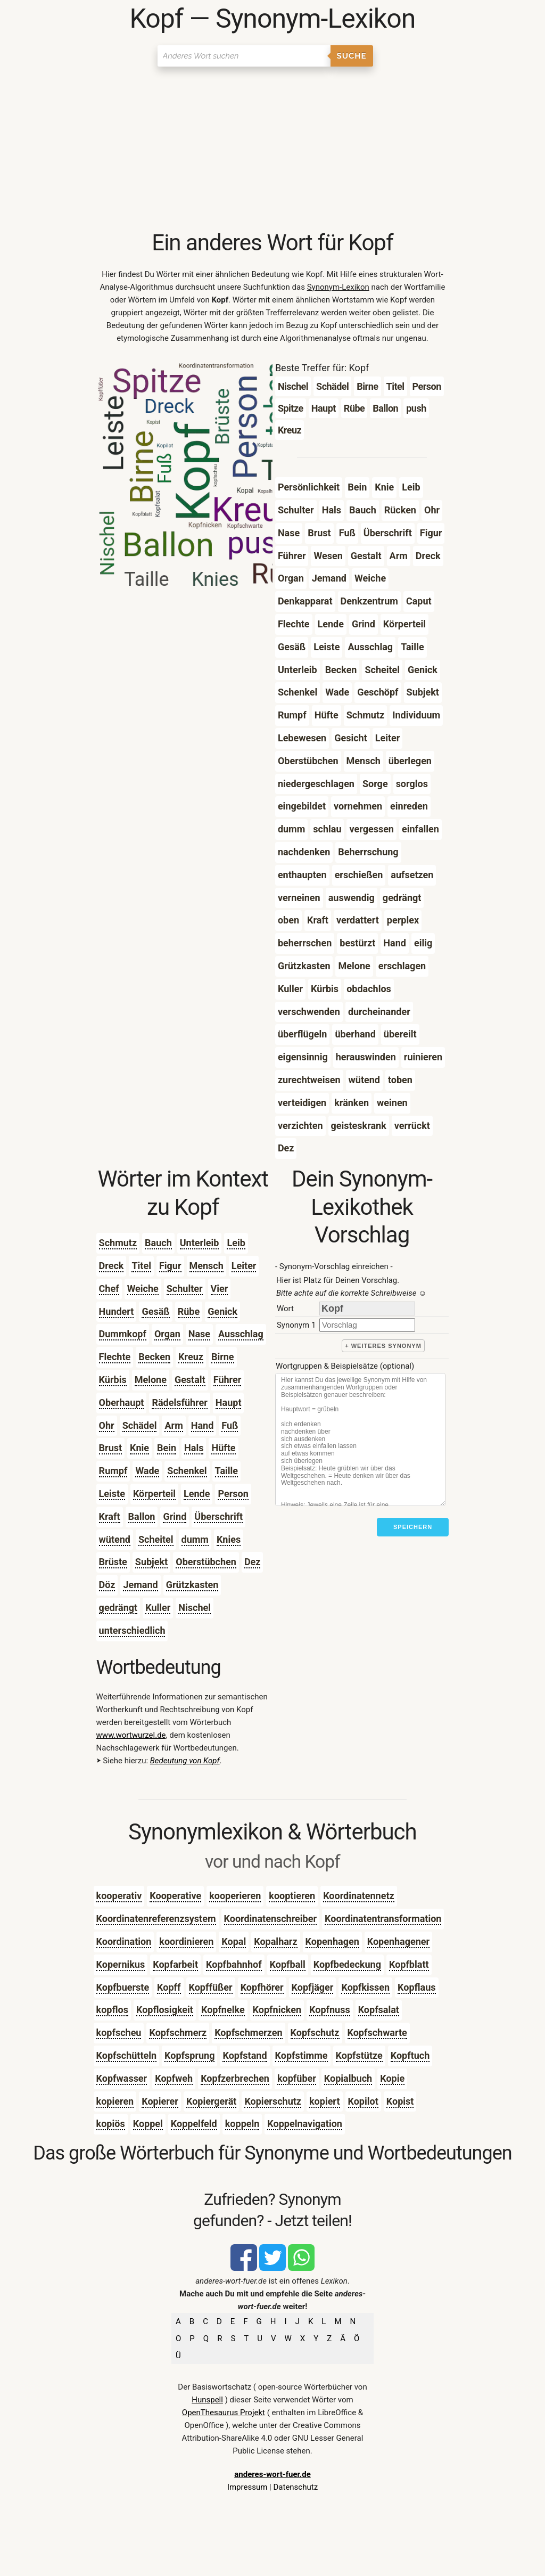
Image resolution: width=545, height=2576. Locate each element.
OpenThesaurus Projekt (223, 2412)
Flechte (115, 1356)
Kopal (233, 1941)
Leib (236, 1242)
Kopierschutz (272, 2101)
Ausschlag (240, 1333)
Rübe (189, 1311)
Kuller (157, 1607)
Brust (110, 1447)
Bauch (158, 1242)
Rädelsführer (179, 1402)
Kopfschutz (315, 2032)
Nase (199, 1333)
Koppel (148, 2123)
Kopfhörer (262, 1987)
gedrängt (118, 1607)
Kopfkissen (365, 1987)
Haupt (229, 1402)
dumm (195, 1539)
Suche (352, 56)
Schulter (185, 1288)
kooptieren (292, 1895)
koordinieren (186, 1941)
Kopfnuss (329, 2009)
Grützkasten (192, 1584)
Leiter (244, 1265)
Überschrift (218, 1516)
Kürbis (113, 1379)
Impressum (247, 2487)
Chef (109, 1288)
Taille (226, 1470)
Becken (154, 1356)
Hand (202, 1425)
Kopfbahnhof (234, 1964)
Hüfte (223, 1447)
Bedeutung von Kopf (185, 1760)
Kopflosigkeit (164, 2009)
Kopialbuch (348, 2078)
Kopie (392, 2078)
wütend (114, 1539)
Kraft (109, 1516)
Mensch (206, 1265)
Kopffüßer (211, 1987)
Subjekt (151, 1561)
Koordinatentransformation (383, 1918)
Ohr (106, 1425)
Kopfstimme (301, 2055)
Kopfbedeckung (347, 1964)
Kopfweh (174, 2078)
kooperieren (235, 1895)
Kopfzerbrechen (235, 2078)
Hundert (116, 1311)
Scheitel (156, 1539)
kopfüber (296, 2078)
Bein (166, 1447)
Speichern (412, 1527)
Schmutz (118, 1242)
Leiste (112, 1493)
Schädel (139, 1425)
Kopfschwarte (377, 2032)
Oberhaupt (121, 1402)
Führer (227, 1379)
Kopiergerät (211, 2101)
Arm (173, 1425)
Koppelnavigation (304, 2123)
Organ (167, 1333)
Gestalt (190, 1379)
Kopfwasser (121, 2078)
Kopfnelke (223, 2009)
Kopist (400, 2101)
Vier (219, 1288)
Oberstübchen (206, 1561)
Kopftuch (410, 2055)
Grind (174, 1516)
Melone (151, 1379)
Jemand (140, 1584)
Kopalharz (275, 1941)
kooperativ (119, 1895)
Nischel (194, 1607)
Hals (193, 1447)
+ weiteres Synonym (383, 1346)
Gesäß (155, 1311)
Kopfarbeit (175, 1964)
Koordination (124, 1941)
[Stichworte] (360, 1439)
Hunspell (207, 2400)
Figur (170, 1265)
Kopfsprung (189, 2055)
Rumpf (113, 1470)
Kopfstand (244, 2055)
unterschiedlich (132, 1630)
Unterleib (199, 1242)
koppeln (242, 2123)
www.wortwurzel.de (131, 1735)
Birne (222, 1356)
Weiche (143, 1288)
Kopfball (287, 1964)
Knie (139, 1447)
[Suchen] (244, 56)
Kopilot (363, 2101)
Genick (222, 1311)
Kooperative (175, 1895)
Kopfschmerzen (248, 2032)
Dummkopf (122, 1333)
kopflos (112, 2009)
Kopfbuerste (123, 1987)
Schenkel (187, 1470)
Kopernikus (120, 1964)
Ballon (141, 1516)
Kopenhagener (398, 1941)
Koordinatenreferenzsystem (156, 1918)
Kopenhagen (332, 1941)
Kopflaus (416, 1987)
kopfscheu (119, 2032)
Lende (197, 1493)
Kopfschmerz (178, 2032)
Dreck (111, 1265)
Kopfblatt (409, 1964)
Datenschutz (295, 2487)
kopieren (115, 2101)
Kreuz (190, 1356)
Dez (252, 1561)
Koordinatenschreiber (270, 1918)
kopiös (110, 2123)
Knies (229, 1539)
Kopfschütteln (126, 2055)
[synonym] (367, 1324)
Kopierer (160, 2101)
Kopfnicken (277, 2009)
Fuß (229, 1425)
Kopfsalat (378, 2009)
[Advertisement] (273, 149)
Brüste (113, 1561)
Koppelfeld (194, 2123)
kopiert (324, 2101)
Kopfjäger (313, 1987)
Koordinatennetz (358, 1895)
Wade (147, 1470)
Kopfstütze (359, 2055)
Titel (141, 1265)
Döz (107, 1584)
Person (233, 1493)
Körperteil (154, 1493)
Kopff (168, 1987)
